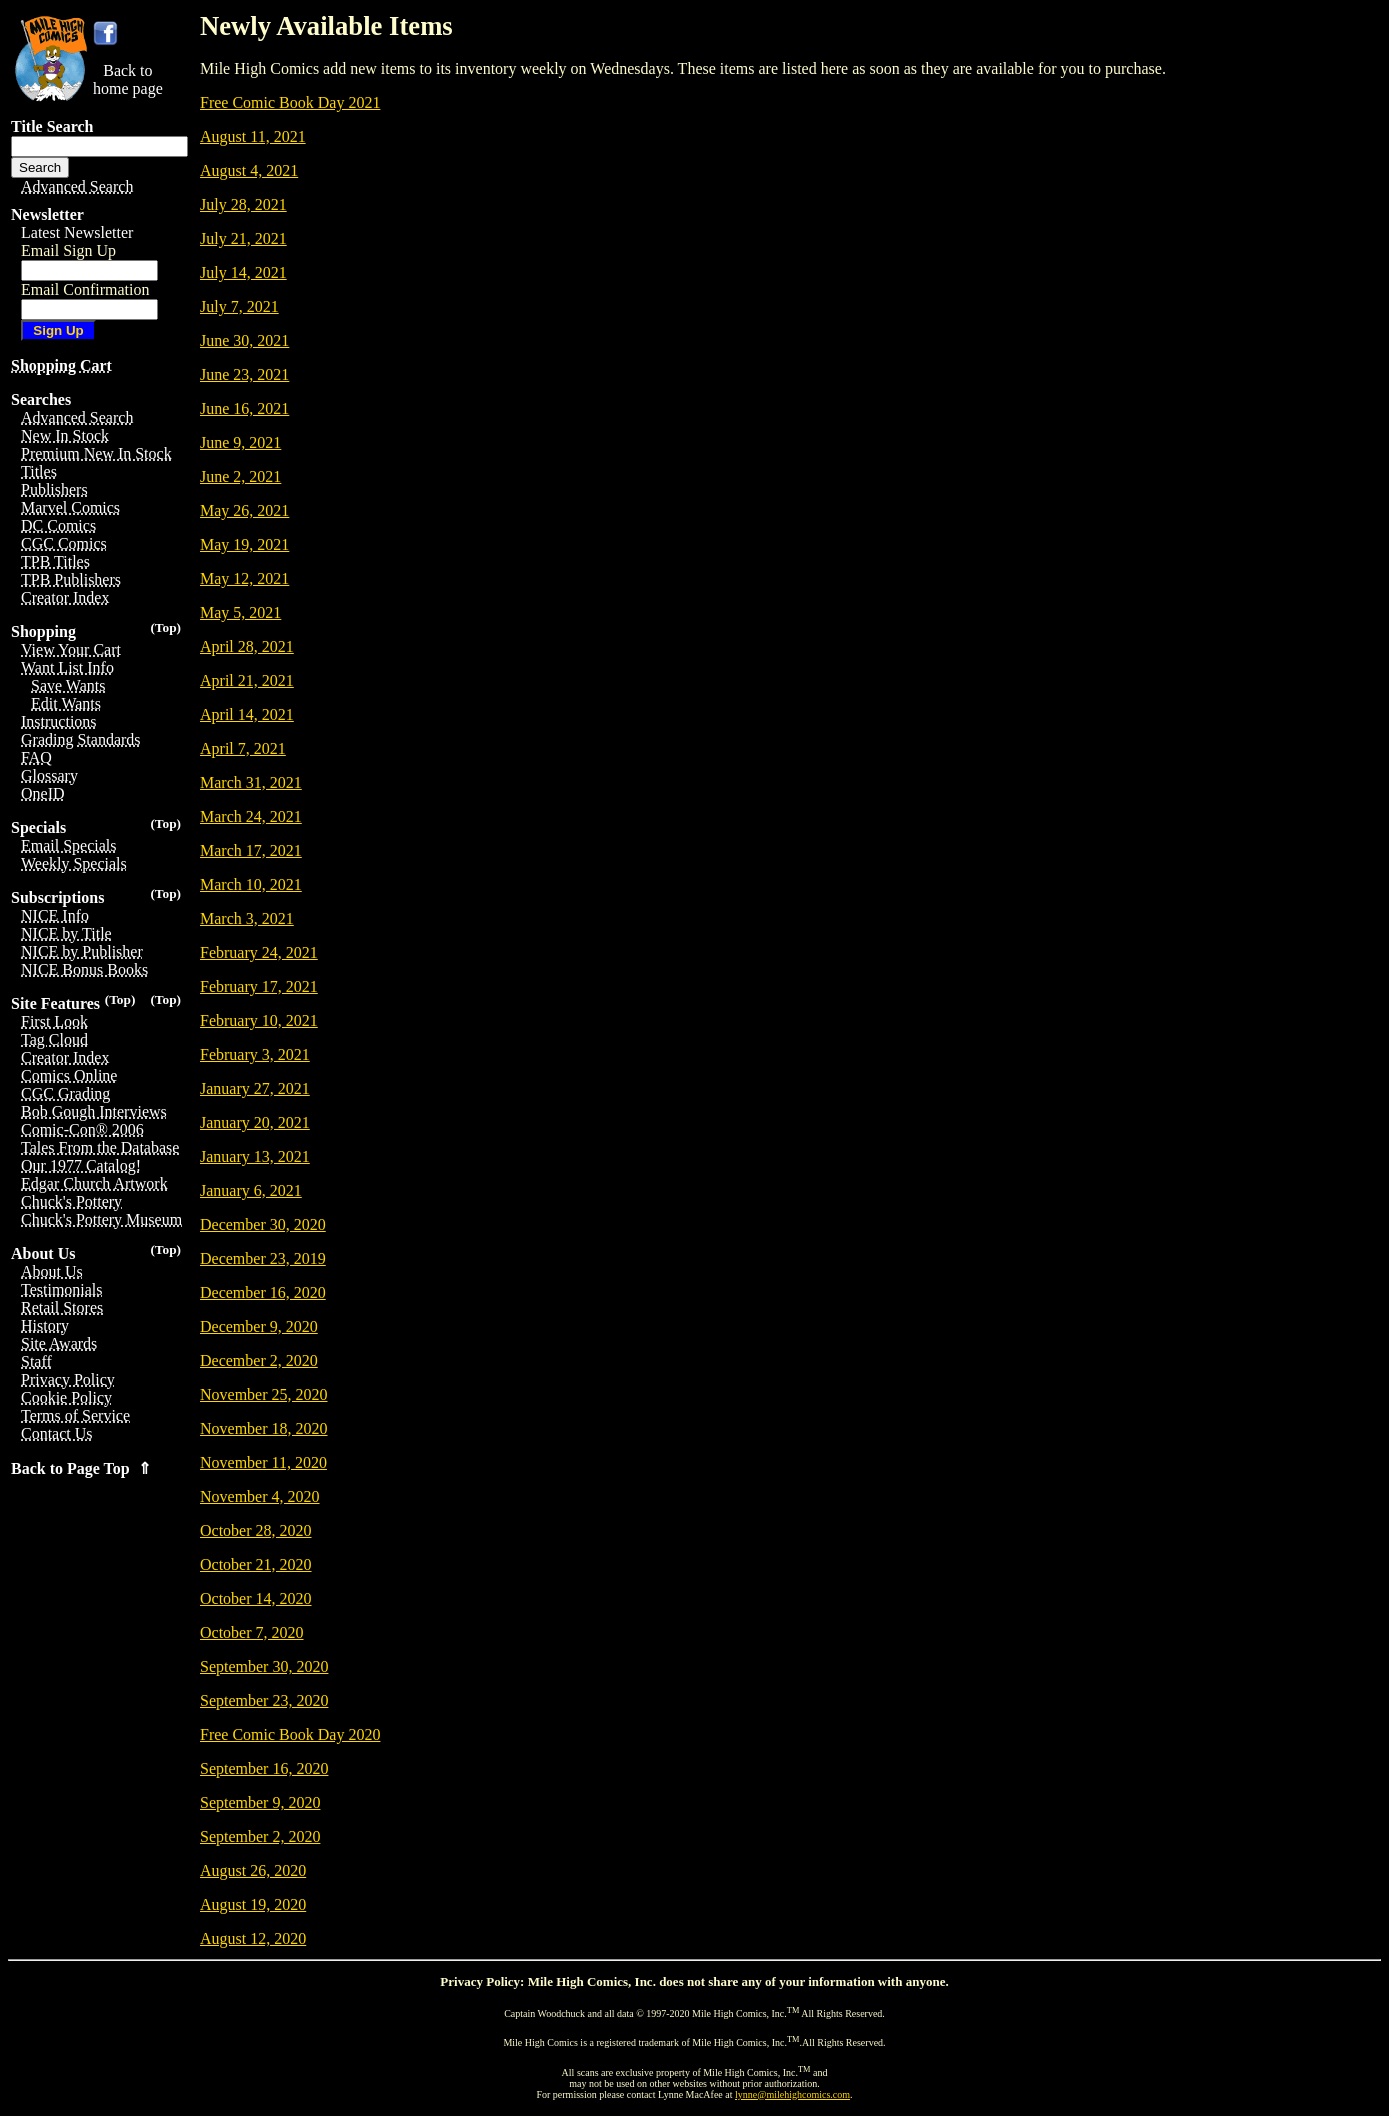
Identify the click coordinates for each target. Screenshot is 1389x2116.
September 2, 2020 (260, 1836)
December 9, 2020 (259, 1326)
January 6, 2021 (251, 1190)
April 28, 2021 (247, 646)
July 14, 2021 (243, 272)
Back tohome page (128, 79)
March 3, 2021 (247, 918)
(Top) (165, 627)
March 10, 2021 (251, 884)
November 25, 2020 (264, 1394)
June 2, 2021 (240, 476)
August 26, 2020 (253, 1870)
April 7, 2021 (243, 748)
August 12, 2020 (253, 1938)
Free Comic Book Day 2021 (290, 102)
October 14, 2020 (256, 1598)
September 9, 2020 (260, 1802)
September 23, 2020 (264, 1700)
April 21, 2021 (247, 680)
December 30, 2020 (263, 1224)
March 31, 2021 (251, 782)
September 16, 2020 (264, 1768)
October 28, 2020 (256, 1530)
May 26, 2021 (244, 510)
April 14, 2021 (247, 714)
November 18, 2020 (264, 1428)
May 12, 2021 (244, 578)
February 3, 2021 (255, 1054)
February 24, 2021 (259, 952)
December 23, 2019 (263, 1258)
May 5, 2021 (240, 612)
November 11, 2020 (263, 1462)
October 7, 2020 (252, 1632)
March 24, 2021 (251, 816)
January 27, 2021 (255, 1088)
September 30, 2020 (264, 1666)
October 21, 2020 (256, 1564)
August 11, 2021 (253, 136)
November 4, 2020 (260, 1496)
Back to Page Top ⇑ (81, 1468)
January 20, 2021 (255, 1122)
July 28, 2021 (243, 204)
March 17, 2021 (251, 850)
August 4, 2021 (249, 170)
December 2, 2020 (259, 1360)
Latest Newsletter (77, 232)
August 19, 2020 (253, 1904)
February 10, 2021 (259, 1020)
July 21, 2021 (243, 238)
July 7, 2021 (239, 306)
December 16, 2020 (263, 1292)
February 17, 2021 (259, 986)
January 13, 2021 (255, 1156)
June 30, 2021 (244, 340)
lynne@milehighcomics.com (792, 2094)
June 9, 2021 (240, 442)
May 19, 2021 (244, 544)
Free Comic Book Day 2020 (290, 1734)
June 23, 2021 (244, 374)
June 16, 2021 (244, 408)
